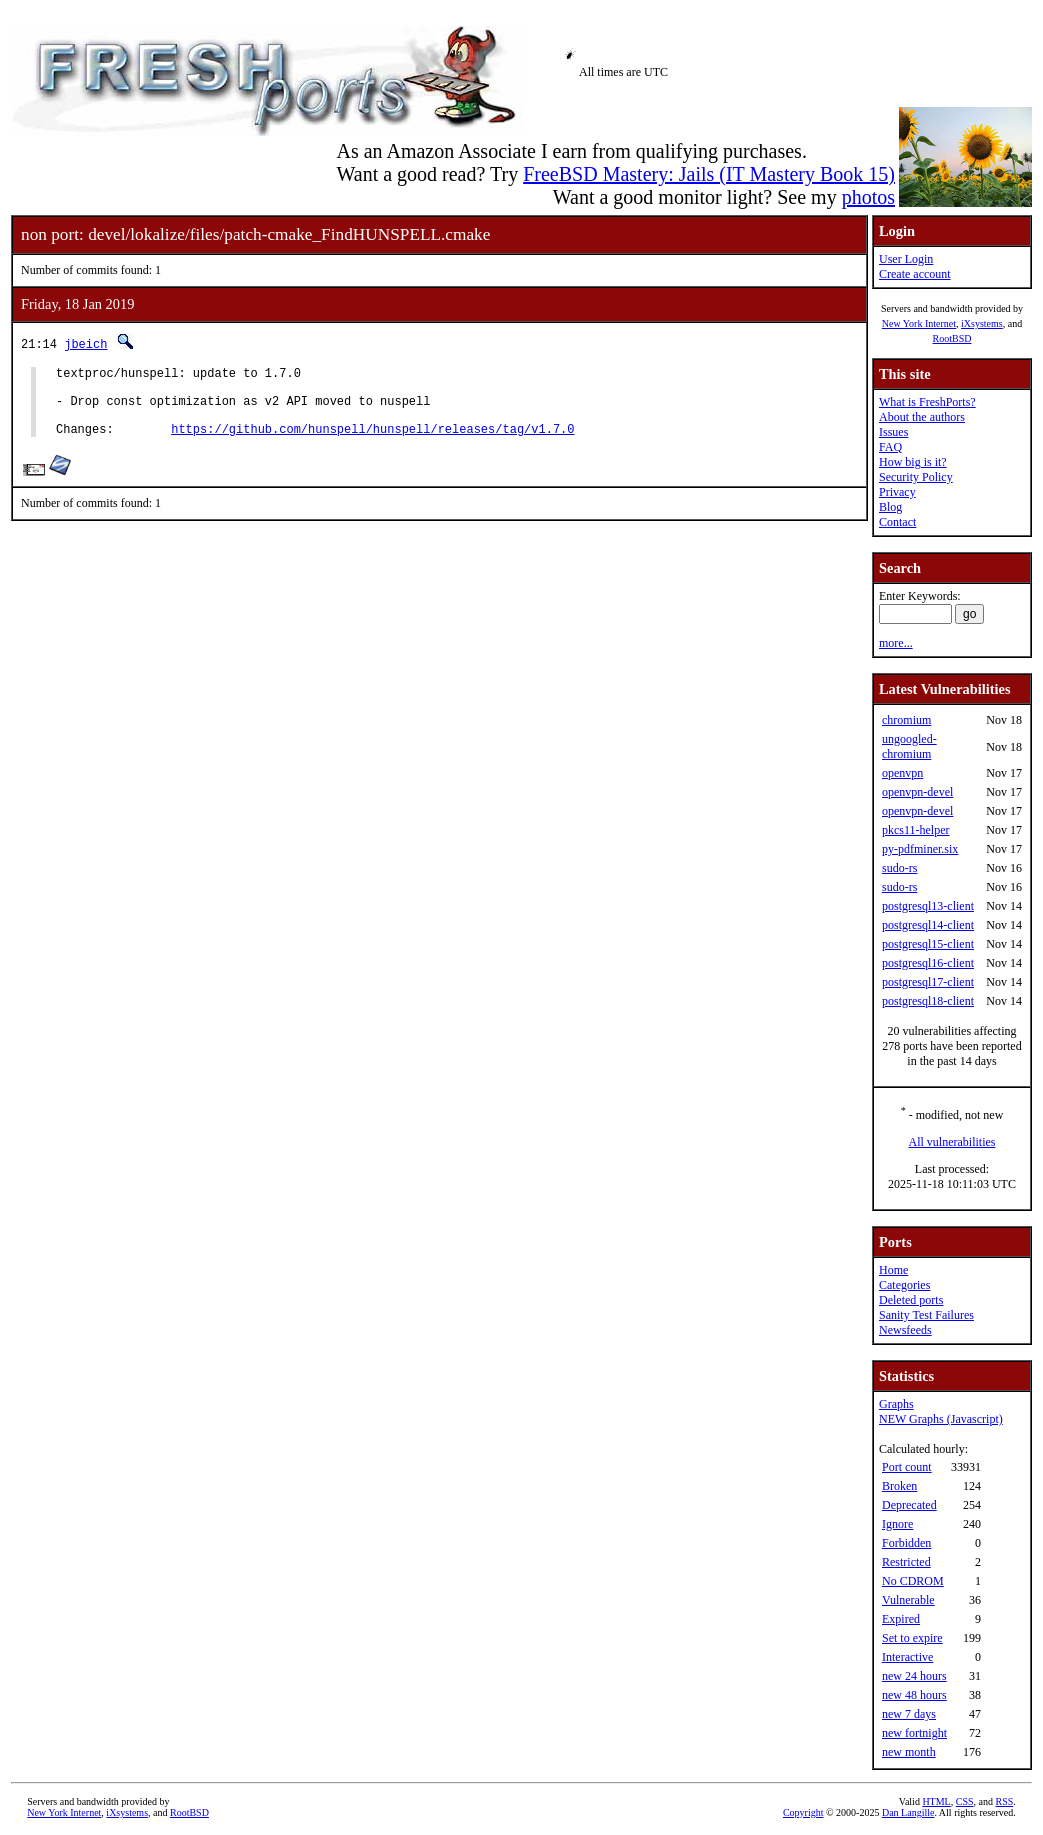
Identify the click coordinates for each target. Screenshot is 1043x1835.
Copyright (803, 1812)
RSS (1004, 1801)
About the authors (922, 417)
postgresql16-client (928, 963)
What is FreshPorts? (927, 402)
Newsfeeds (905, 1330)
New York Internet (919, 323)
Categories (904, 1285)
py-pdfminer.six (920, 849)
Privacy (897, 492)
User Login (906, 259)
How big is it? (913, 462)
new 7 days (909, 1714)
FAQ (890, 447)
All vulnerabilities (952, 1142)
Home (893, 1270)
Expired (901, 1619)
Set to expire (912, 1638)
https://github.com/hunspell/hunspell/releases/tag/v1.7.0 (372, 443)
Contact (897, 522)
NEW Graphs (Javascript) (941, 1419)
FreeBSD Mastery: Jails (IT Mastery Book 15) (709, 174)
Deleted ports (911, 1300)
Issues (893, 432)
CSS (965, 1801)
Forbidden (906, 1543)
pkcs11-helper (916, 830)
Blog (890, 507)
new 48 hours (914, 1695)
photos (868, 197)
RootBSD (952, 338)
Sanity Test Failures (926, 1315)
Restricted (906, 1562)
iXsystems (982, 323)
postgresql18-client (928, 1001)
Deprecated (909, 1505)
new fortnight (914, 1733)
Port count (907, 1467)
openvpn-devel (917, 792)
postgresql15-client (928, 944)
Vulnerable (908, 1600)
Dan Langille (908, 1812)
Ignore (897, 1524)
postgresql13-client (928, 906)
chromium (906, 720)
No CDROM (913, 1581)
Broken (899, 1486)
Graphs (896, 1404)
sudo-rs (899, 868)
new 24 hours (914, 1676)
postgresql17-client (928, 982)
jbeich (85, 343)
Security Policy (916, 477)
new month (909, 1752)
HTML (936, 1801)
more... (896, 643)
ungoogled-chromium (909, 746)
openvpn (902, 773)
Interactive (907, 1657)
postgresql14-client (928, 925)
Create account (915, 274)
